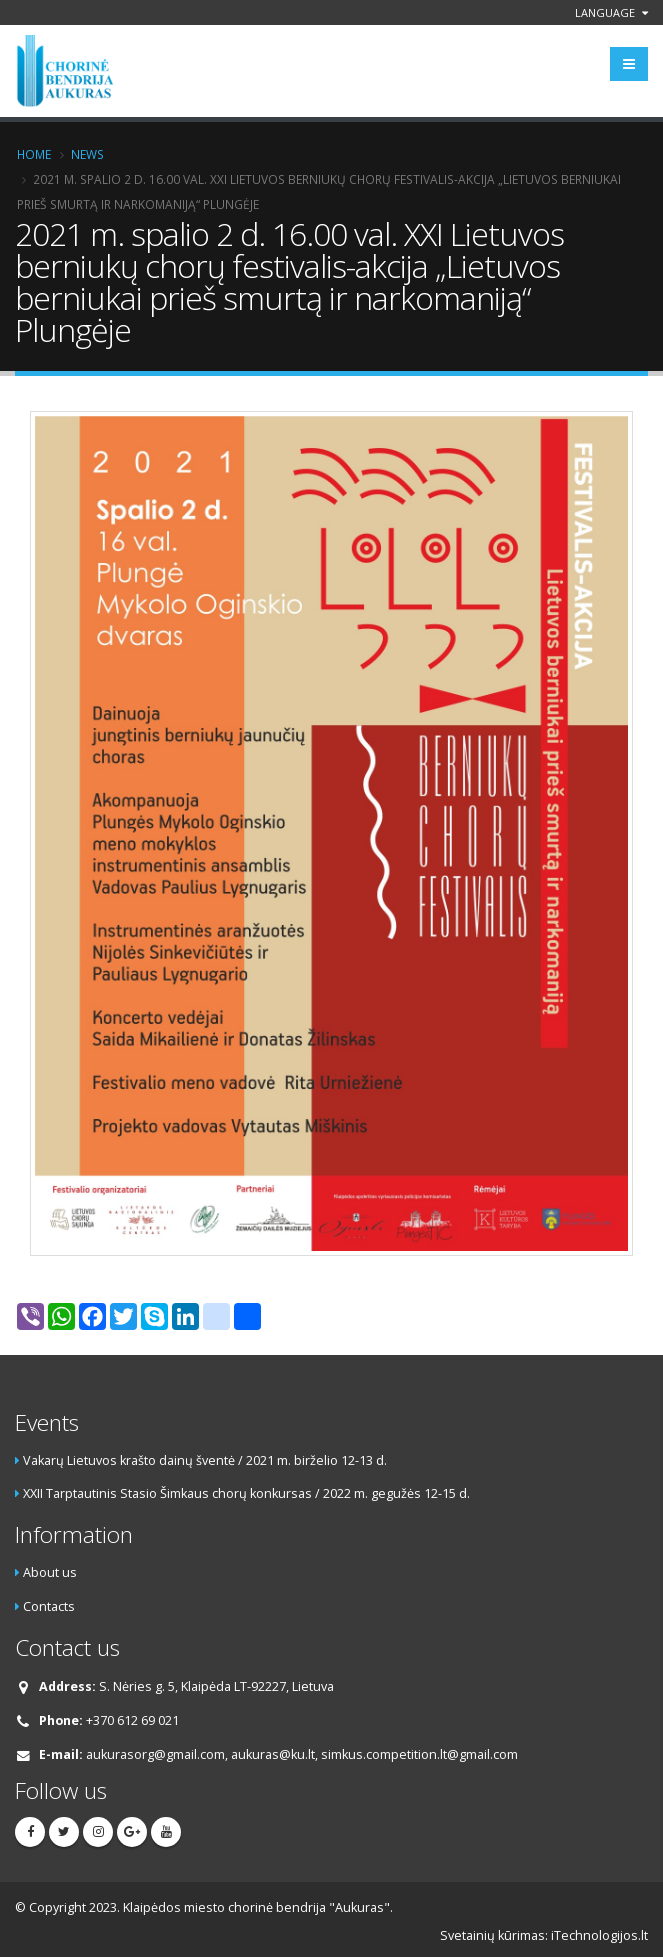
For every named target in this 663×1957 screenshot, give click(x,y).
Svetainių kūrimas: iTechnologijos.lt (544, 1935)
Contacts (49, 1606)
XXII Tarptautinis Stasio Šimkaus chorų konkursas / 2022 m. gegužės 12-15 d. (246, 1493)
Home (34, 154)
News (87, 154)
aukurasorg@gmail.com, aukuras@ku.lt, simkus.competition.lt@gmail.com (302, 1754)
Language (611, 12)
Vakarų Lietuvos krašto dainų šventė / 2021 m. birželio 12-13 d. (205, 1460)
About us (50, 1572)
